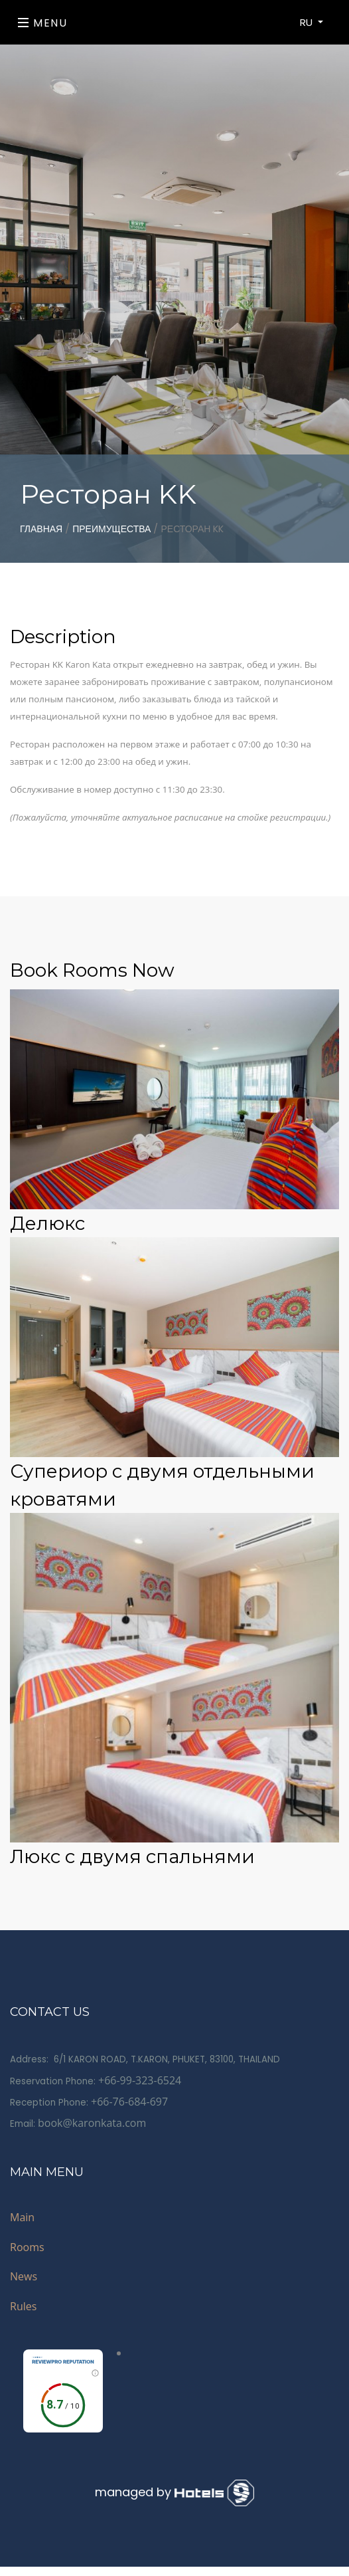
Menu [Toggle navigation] (43, 23)
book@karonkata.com (92, 2123)
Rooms (27, 2247)
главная (41, 529)
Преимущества (111, 529)
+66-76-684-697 (129, 2101)
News (23, 2276)
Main (22, 2217)
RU (307, 22)
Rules (23, 2306)
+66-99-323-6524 (139, 2080)
